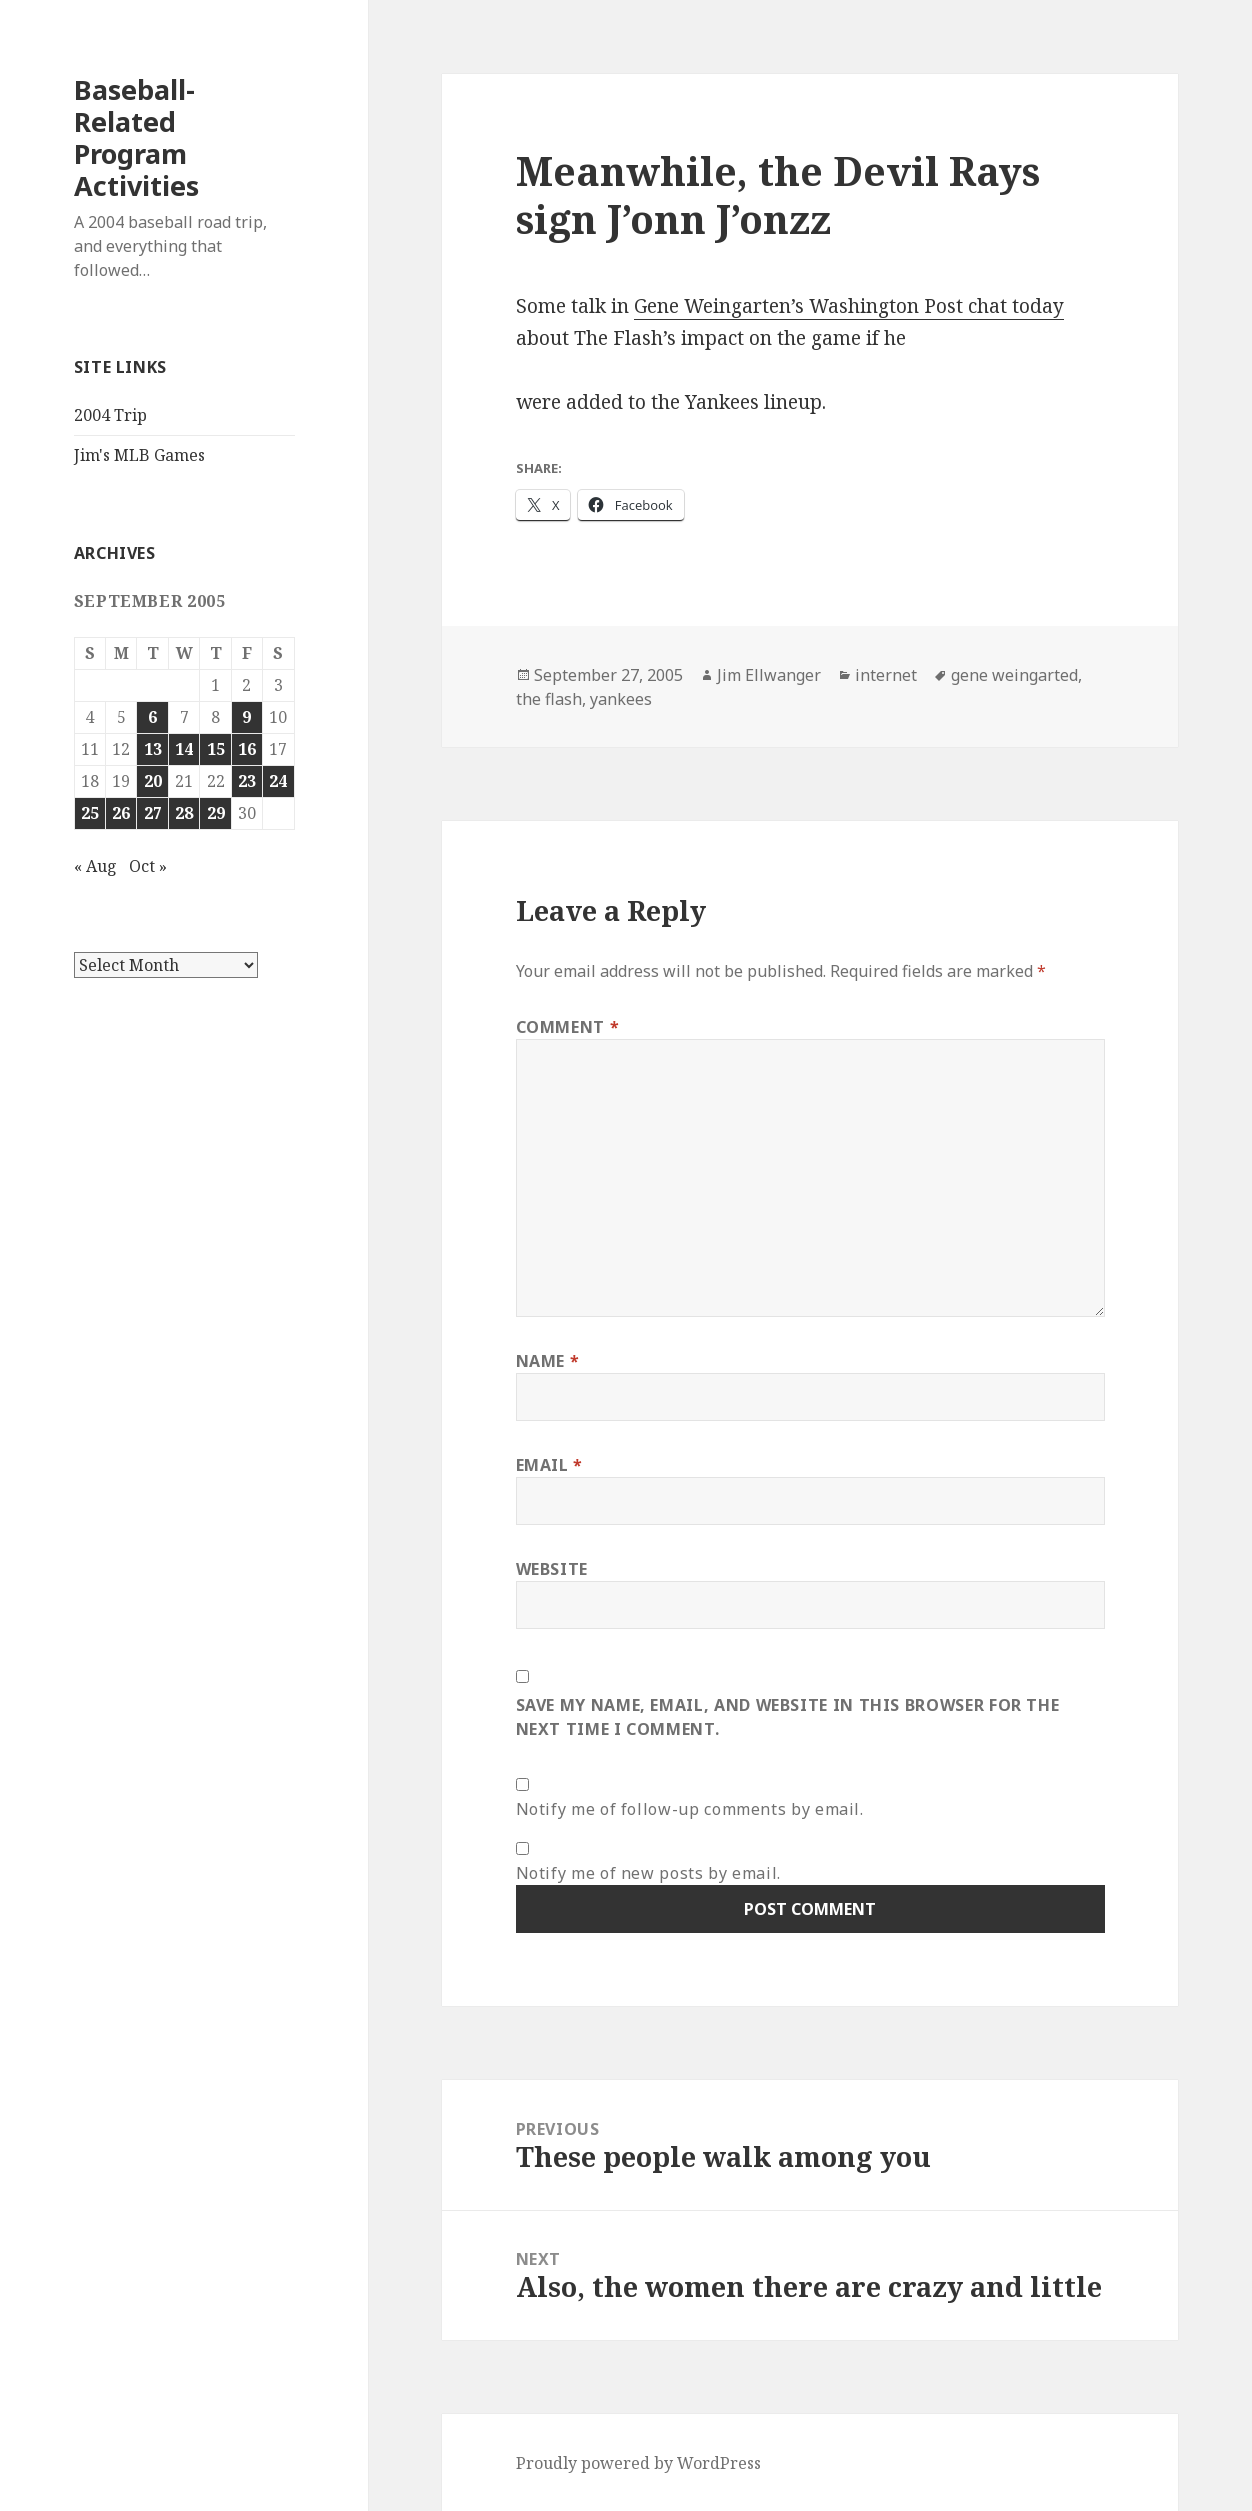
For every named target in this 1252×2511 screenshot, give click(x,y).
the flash (549, 699)
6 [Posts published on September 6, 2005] (152, 717)
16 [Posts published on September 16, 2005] (247, 749)
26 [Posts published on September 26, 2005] (121, 813)
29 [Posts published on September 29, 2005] (216, 813)
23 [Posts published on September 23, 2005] (247, 781)
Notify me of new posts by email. (648, 1873)
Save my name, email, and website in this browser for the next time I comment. (788, 1717)
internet (886, 675)
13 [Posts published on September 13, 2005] (153, 749)
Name (548, 1361)
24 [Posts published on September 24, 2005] (278, 781)
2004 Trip (110, 415)
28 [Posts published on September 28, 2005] (184, 813)
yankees (621, 699)
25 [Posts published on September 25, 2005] (90, 813)
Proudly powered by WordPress (638, 2463)
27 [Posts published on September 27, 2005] (153, 813)
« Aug (95, 866)
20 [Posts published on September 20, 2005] (153, 781)
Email (549, 1465)
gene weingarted (1014, 675)
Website (552, 1569)
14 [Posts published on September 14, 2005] (184, 749)
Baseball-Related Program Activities (136, 137)
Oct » (148, 866)
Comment (568, 1027)
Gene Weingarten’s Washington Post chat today (849, 306)
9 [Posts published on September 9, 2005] (246, 717)
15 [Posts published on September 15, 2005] (216, 749)
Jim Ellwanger (769, 675)
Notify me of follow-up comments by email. (690, 1809)
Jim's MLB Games (139, 455)
